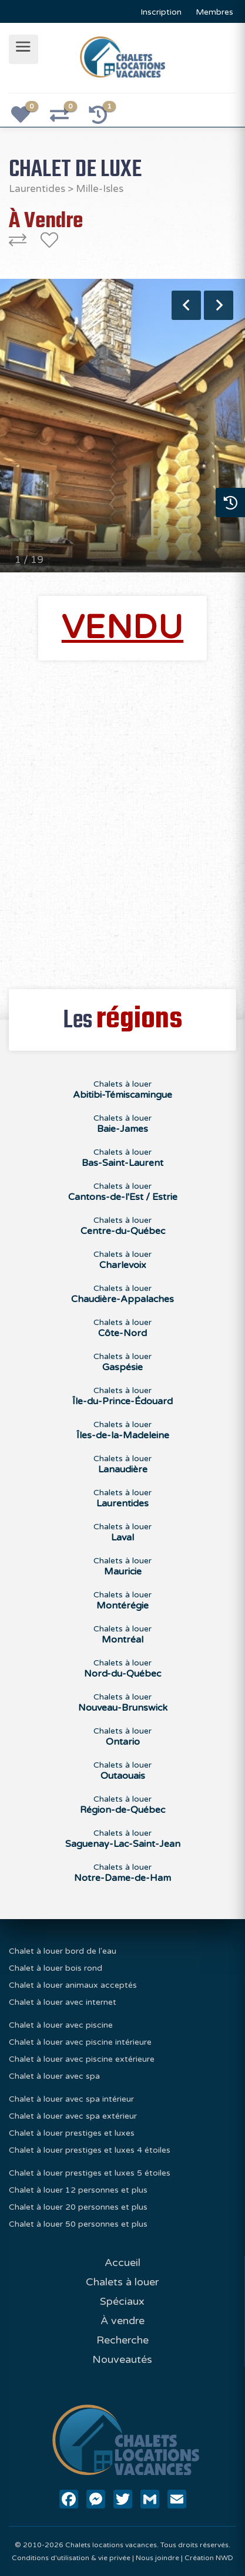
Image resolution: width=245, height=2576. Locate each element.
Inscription (161, 12)
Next (218, 305)
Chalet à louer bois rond (55, 1968)
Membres (214, 12)
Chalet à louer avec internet (62, 2002)
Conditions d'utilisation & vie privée (71, 2558)
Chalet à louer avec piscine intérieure (80, 2042)
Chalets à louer (122, 2281)
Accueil (122, 2262)
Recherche (122, 2340)
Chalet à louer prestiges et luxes (72, 2133)
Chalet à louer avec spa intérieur (71, 2099)
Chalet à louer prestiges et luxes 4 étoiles (89, 2150)
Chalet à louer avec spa (54, 2076)
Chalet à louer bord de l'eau (62, 1951)
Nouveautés (122, 2359)
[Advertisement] (122, 818)
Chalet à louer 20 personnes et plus (78, 2207)
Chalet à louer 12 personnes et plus (78, 2190)
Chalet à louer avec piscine (61, 2025)
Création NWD (208, 2558)
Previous (186, 305)
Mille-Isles (99, 189)
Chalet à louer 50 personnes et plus (78, 2224)
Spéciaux (122, 2301)
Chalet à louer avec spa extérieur (73, 2116)
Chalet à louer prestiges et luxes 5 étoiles (89, 2173)
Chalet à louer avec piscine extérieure (82, 2059)
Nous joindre (157, 2558)
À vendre (122, 2320)
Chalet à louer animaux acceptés (73, 1985)
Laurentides (37, 189)
